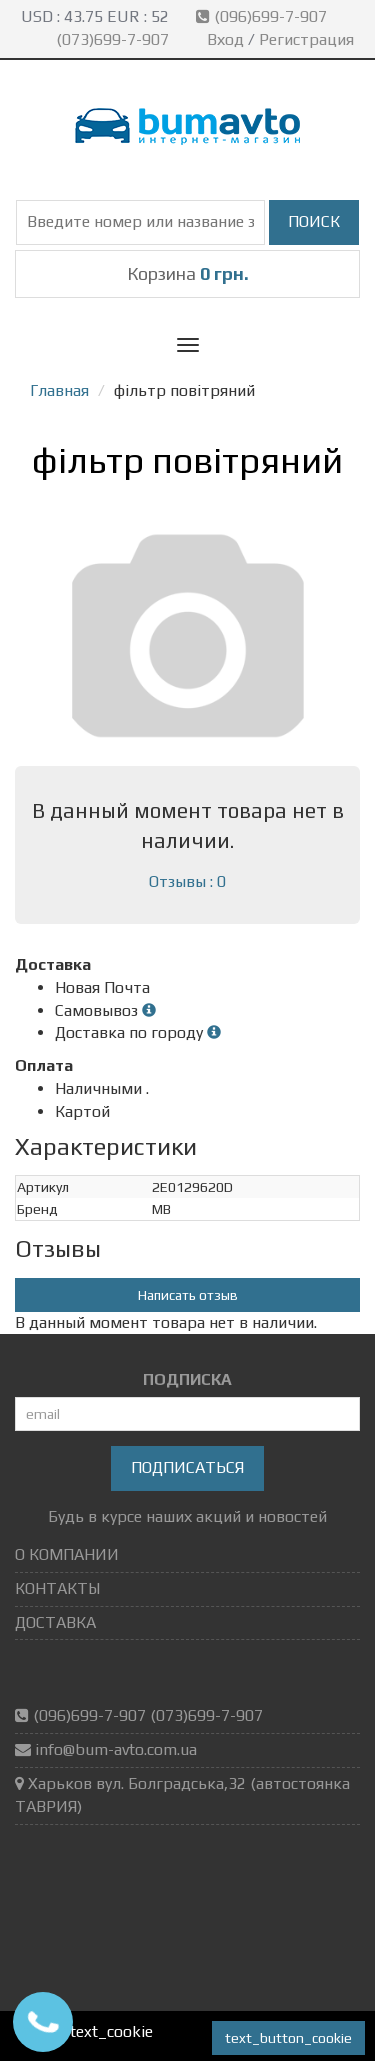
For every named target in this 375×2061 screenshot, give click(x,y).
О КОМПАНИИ (67, 1554)
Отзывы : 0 (187, 881)
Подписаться (187, 1467)
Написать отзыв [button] (188, 1295)
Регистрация (306, 39)
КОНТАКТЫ (57, 1588)
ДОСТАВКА (55, 1622)
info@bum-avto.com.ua (116, 1749)
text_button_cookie (288, 2038)
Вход (225, 39)
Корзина (188, 273)
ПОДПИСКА (187, 1379)
